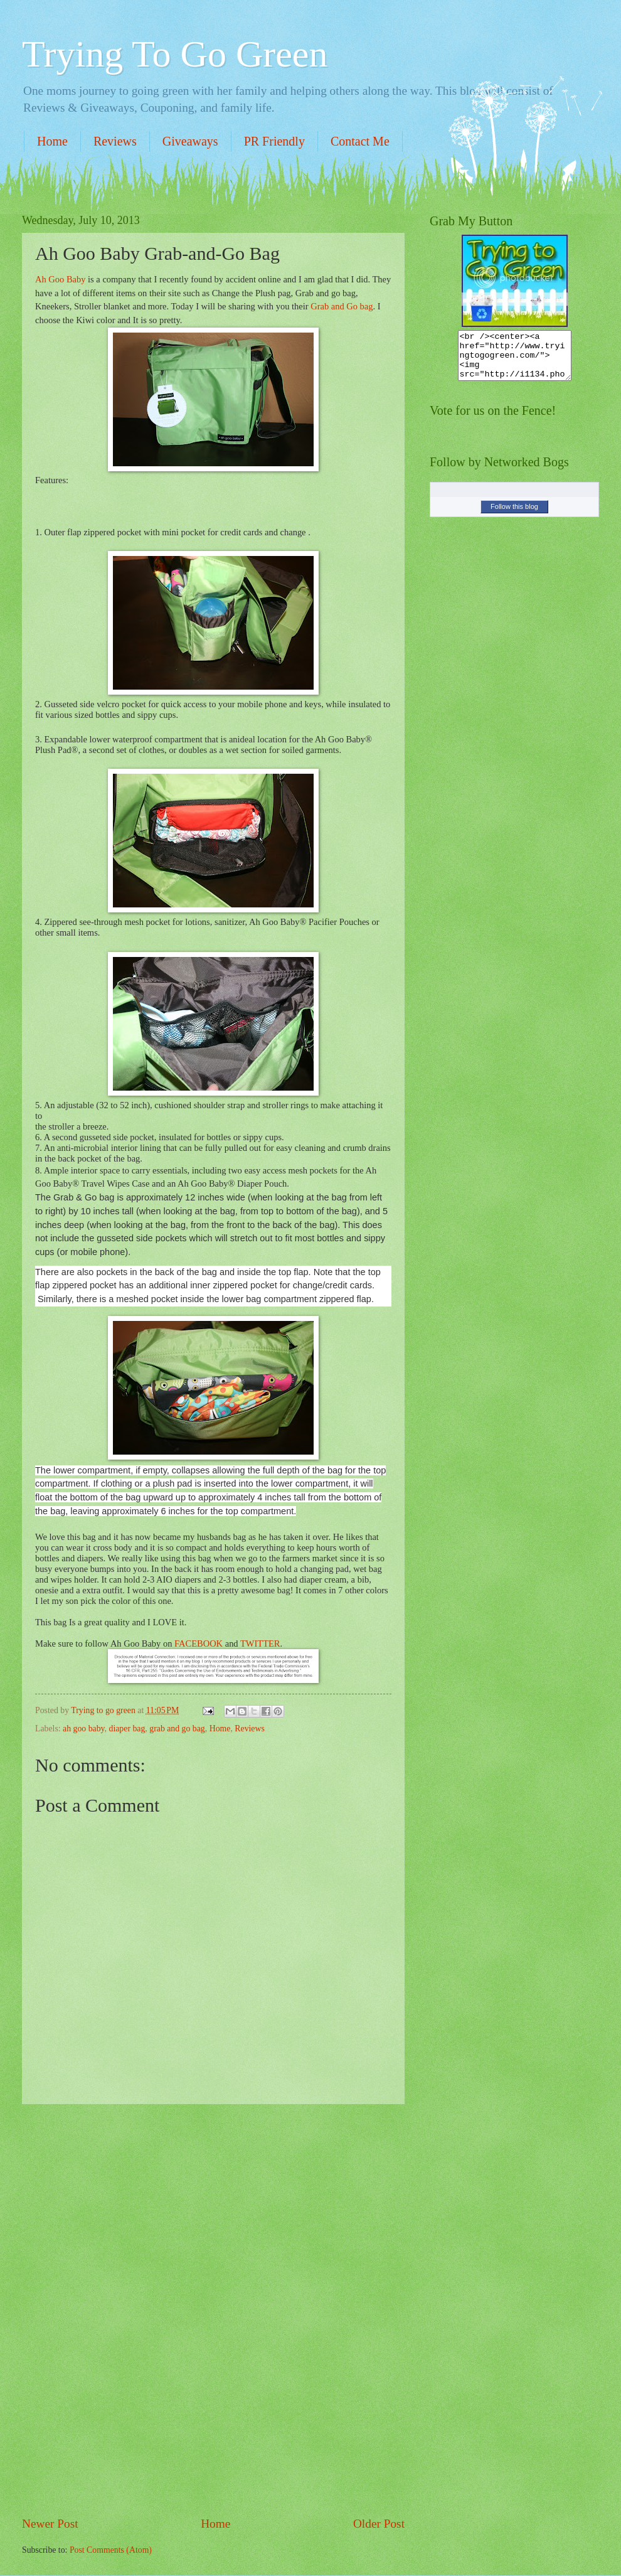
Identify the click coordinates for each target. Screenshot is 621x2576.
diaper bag (127, 1728)
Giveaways (190, 141)
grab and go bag (177, 1728)
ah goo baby (84, 1728)
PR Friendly (274, 141)
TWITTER (260, 1643)
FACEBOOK (198, 1643)
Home (52, 141)
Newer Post (50, 2523)
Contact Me (360, 141)
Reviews (115, 141)
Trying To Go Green (174, 54)
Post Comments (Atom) (111, 2550)
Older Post (379, 2523)
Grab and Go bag (341, 306)
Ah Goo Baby (60, 279)
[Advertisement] (213, 2309)
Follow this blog (514, 516)
